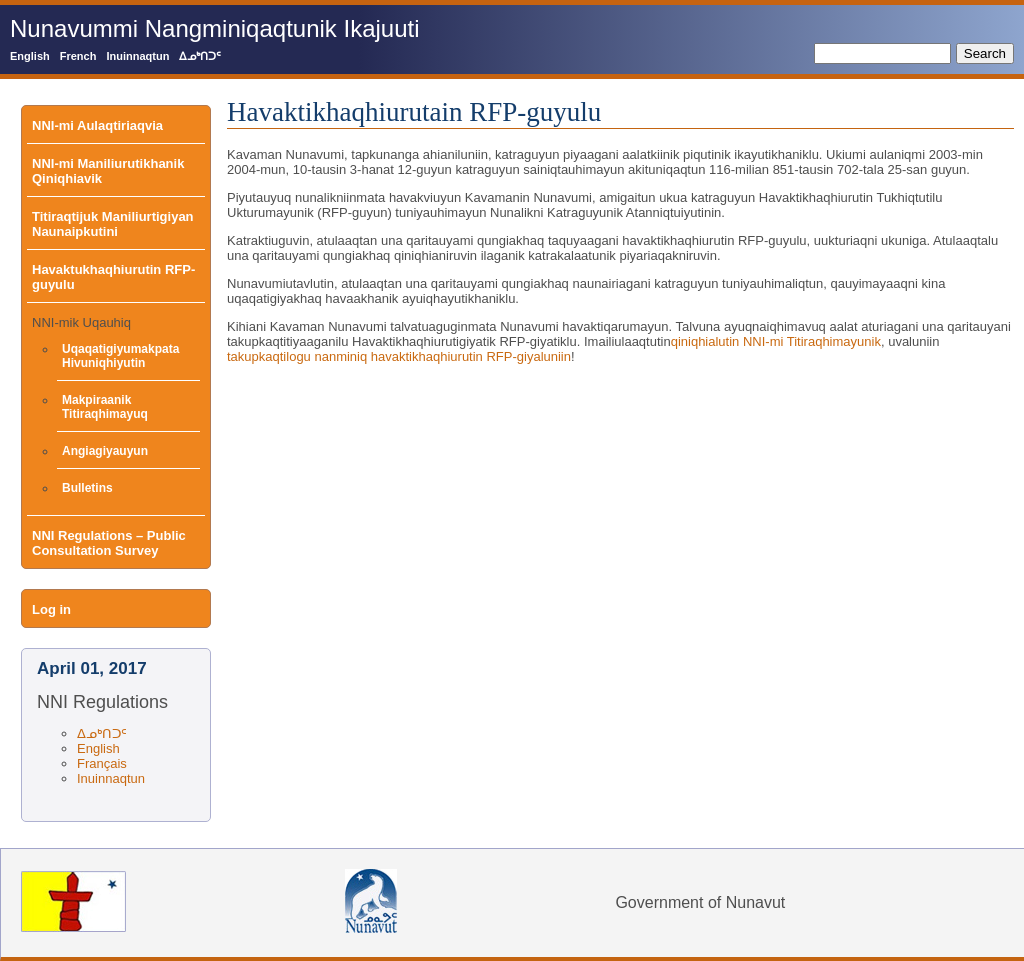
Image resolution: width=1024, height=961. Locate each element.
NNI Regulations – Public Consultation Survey (109, 543)
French (78, 56)
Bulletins (87, 488)
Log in (51, 609)
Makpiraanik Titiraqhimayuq (105, 407)
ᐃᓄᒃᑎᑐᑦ (200, 56)
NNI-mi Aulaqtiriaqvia (97, 125)
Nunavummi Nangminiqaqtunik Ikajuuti (215, 28)
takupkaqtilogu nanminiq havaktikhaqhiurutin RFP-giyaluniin (399, 356)
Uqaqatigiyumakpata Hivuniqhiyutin (120, 356)
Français (102, 763)
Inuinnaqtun (137, 56)
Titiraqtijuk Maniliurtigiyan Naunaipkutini (113, 224)
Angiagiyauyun (105, 451)
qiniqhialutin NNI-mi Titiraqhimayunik (776, 341)
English (30, 56)
